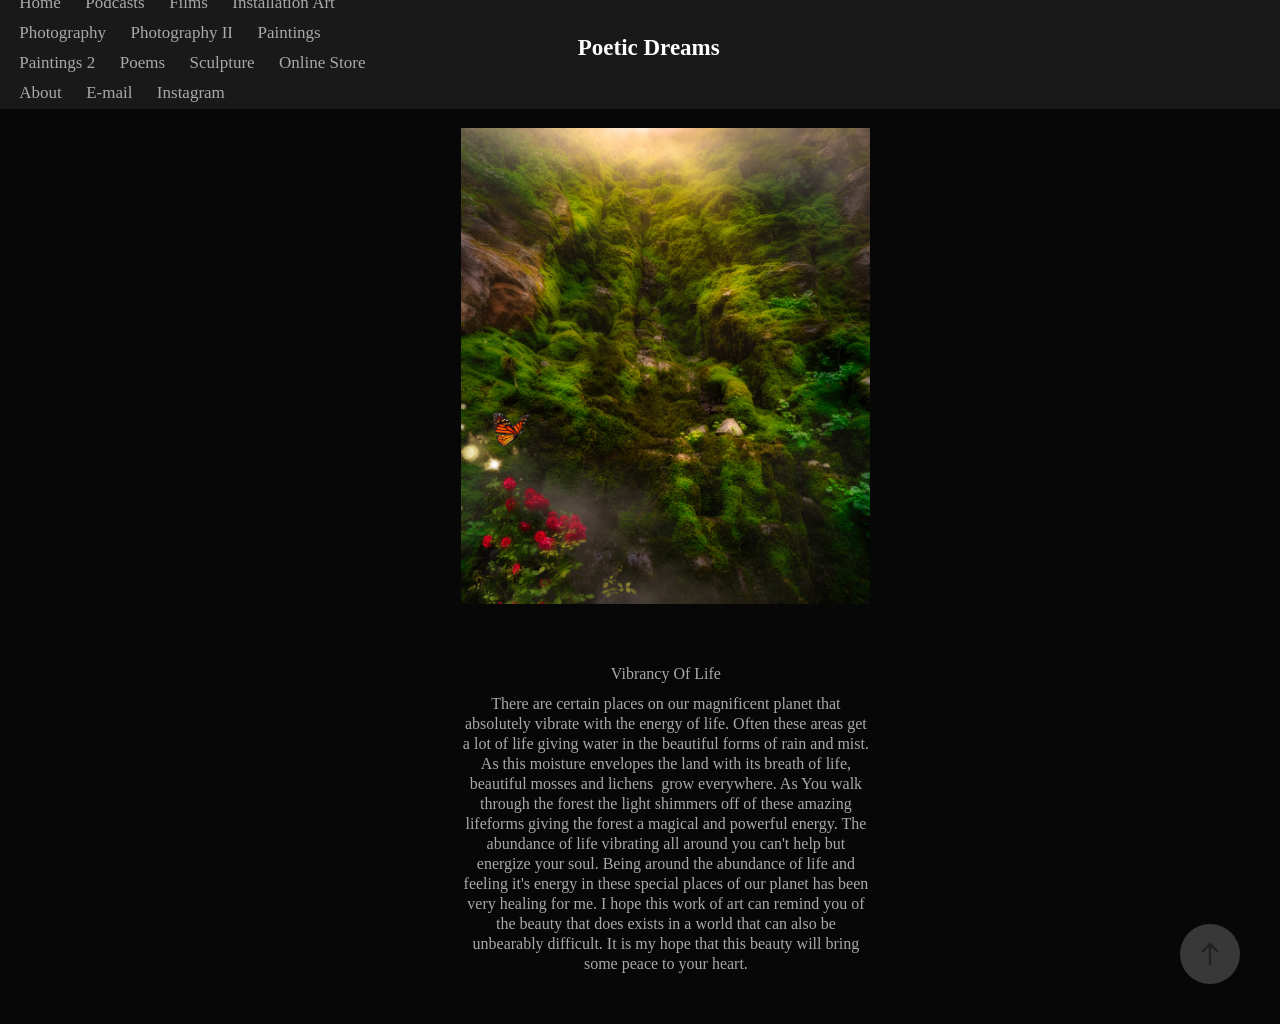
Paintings (288, 32)
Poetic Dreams (649, 47)
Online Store (322, 62)
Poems (142, 62)
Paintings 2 (57, 62)
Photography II (182, 32)
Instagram (191, 92)
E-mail (109, 92)
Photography (62, 32)
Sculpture (221, 62)
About (40, 92)
